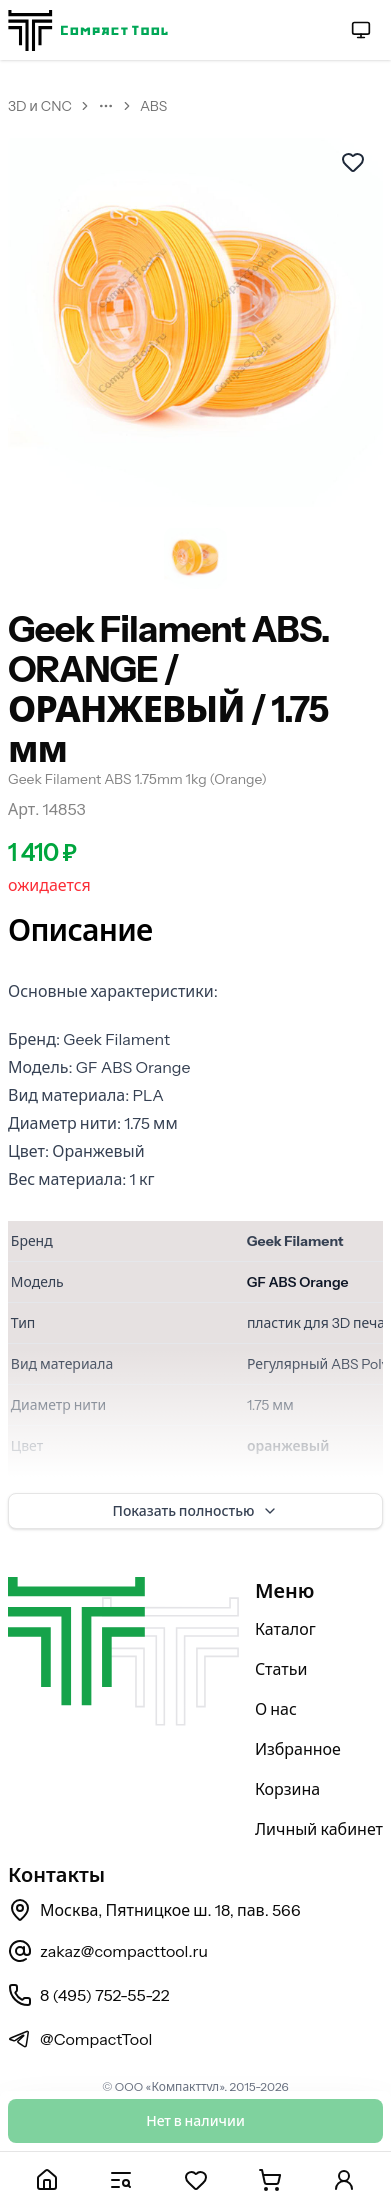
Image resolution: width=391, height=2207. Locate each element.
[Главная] (47, 2179)
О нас (276, 1709)
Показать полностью (196, 1511)
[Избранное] (195, 2179)
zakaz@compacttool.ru (108, 1951)
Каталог (285, 1629)
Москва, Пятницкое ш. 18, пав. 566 (154, 1910)
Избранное (298, 1749)
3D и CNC (40, 106)
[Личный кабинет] (344, 2179)
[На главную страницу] (88, 30)
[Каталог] (121, 2179)
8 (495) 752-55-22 (88, 1995)
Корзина (287, 1789)
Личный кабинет (319, 1829)
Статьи (281, 1669)
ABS (153, 106)
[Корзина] (270, 2179)
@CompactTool (80, 2039)
